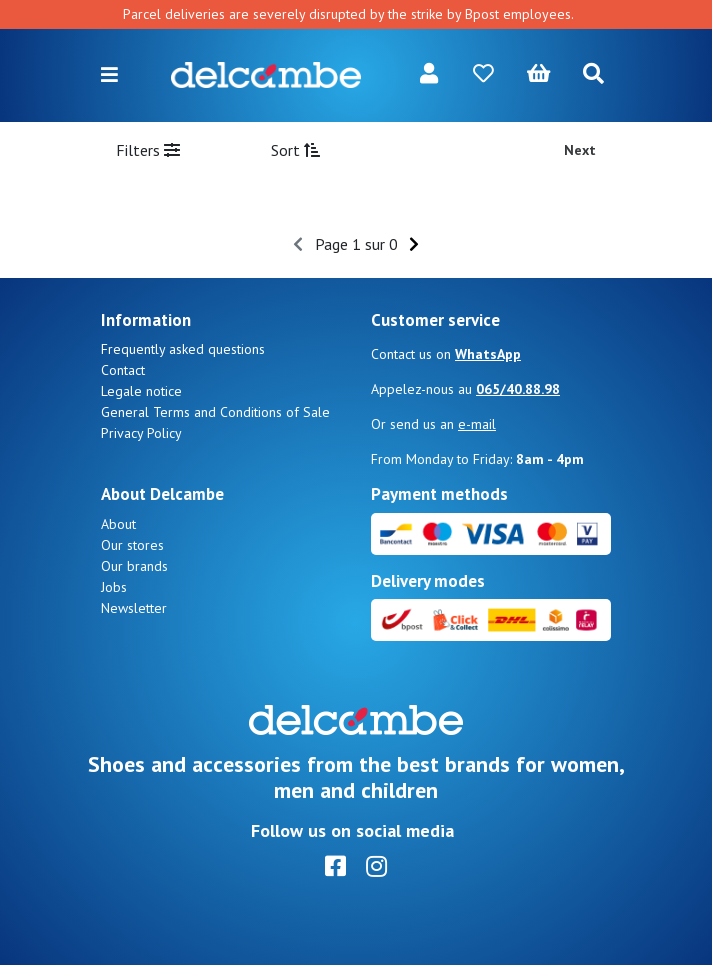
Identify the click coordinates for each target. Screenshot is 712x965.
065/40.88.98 (518, 389)
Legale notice (141, 391)
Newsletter (134, 608)
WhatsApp (488, 354)
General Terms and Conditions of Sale (215, 412)
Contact (123, 370)
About (118, 524)
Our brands (134, 566)
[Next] (414, 244)
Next (580, 150)
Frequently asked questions (183, 349)
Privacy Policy (141, 433)
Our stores (132, 545)
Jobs (114, 587)
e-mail (477, 424)
